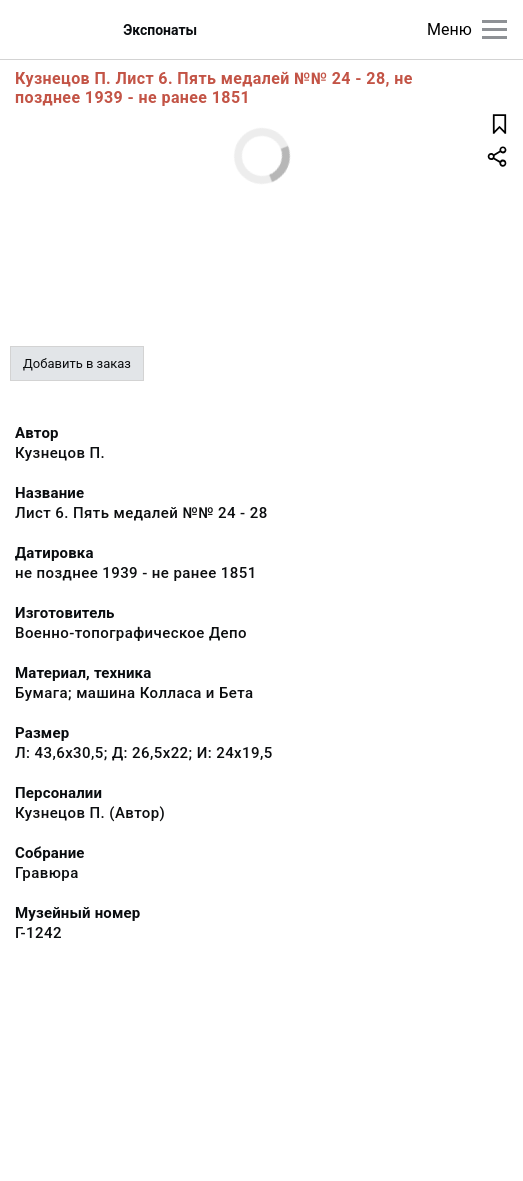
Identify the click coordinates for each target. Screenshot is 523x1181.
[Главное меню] (494, 29)
